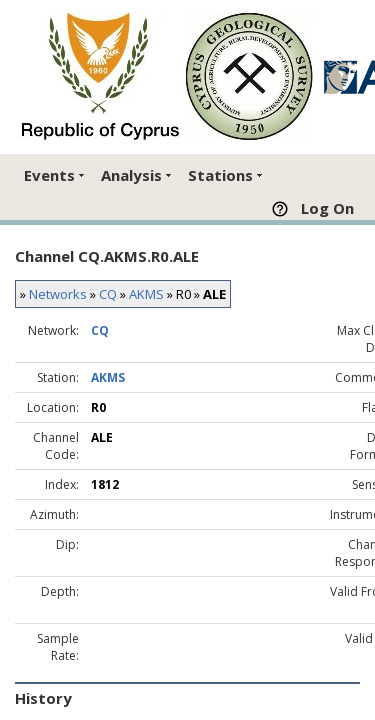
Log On (327, 208)
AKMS (146, 294)
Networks (58, 294)
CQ (108, 294)
